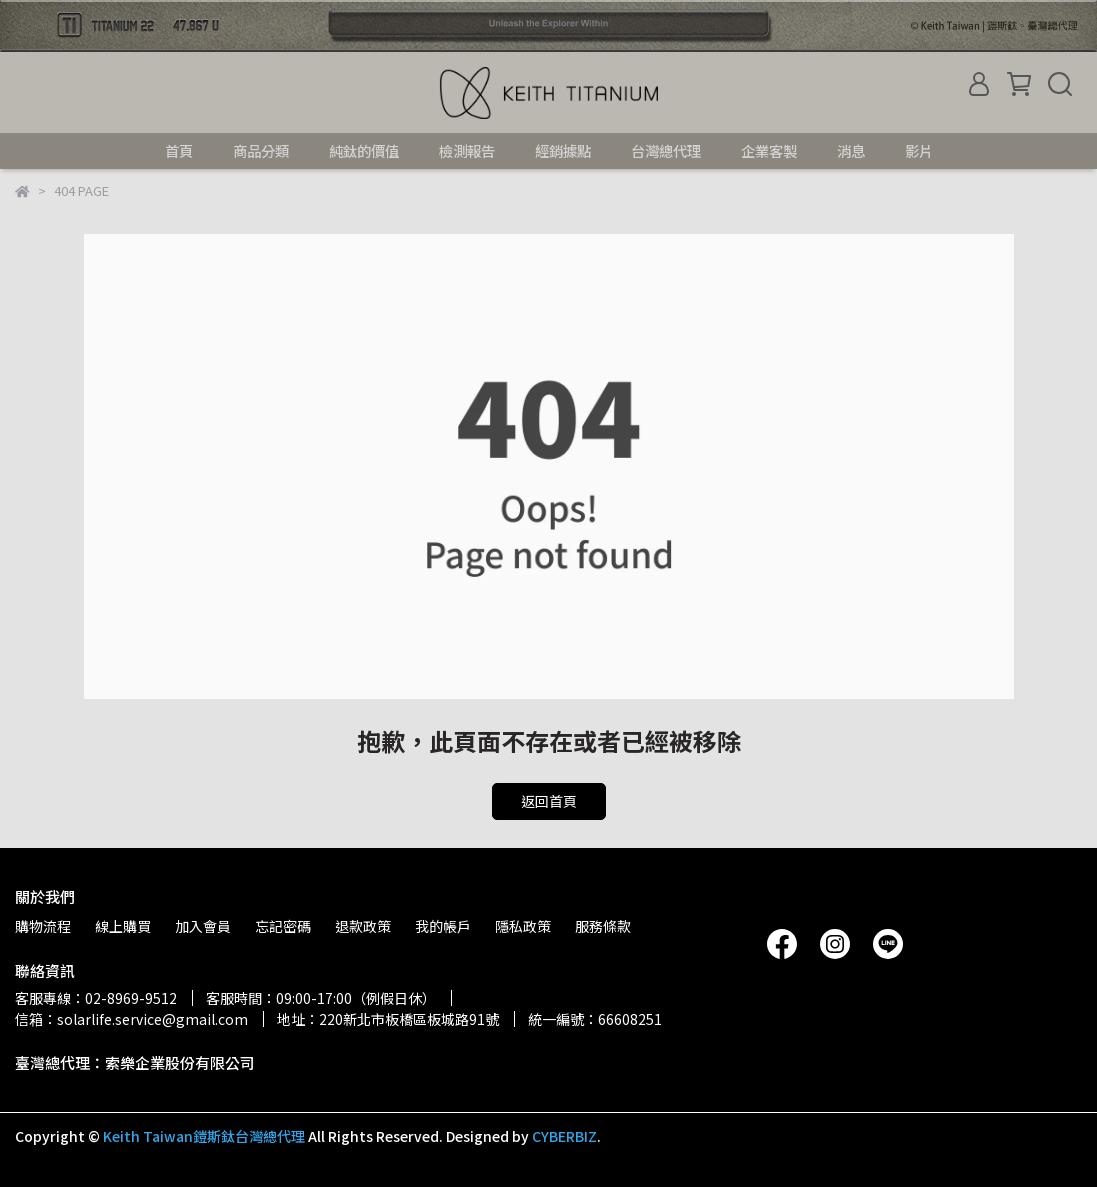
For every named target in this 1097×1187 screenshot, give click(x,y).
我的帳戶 (443, 926)
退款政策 (363, 926)
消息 (851, 151)
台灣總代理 (666, 151)
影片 (919, 151)
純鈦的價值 (364, 151)
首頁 (179, 151)
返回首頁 (549, 801)
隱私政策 (523, 926)
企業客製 (769, 151)
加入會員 (203, 926)
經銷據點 (563, 151)
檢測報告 (467, 151)
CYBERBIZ (564, 1136)
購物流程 (43, 926)
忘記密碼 (283, 926)
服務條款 (603, 926)
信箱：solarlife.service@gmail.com (131, 1019)
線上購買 (123, 926)
